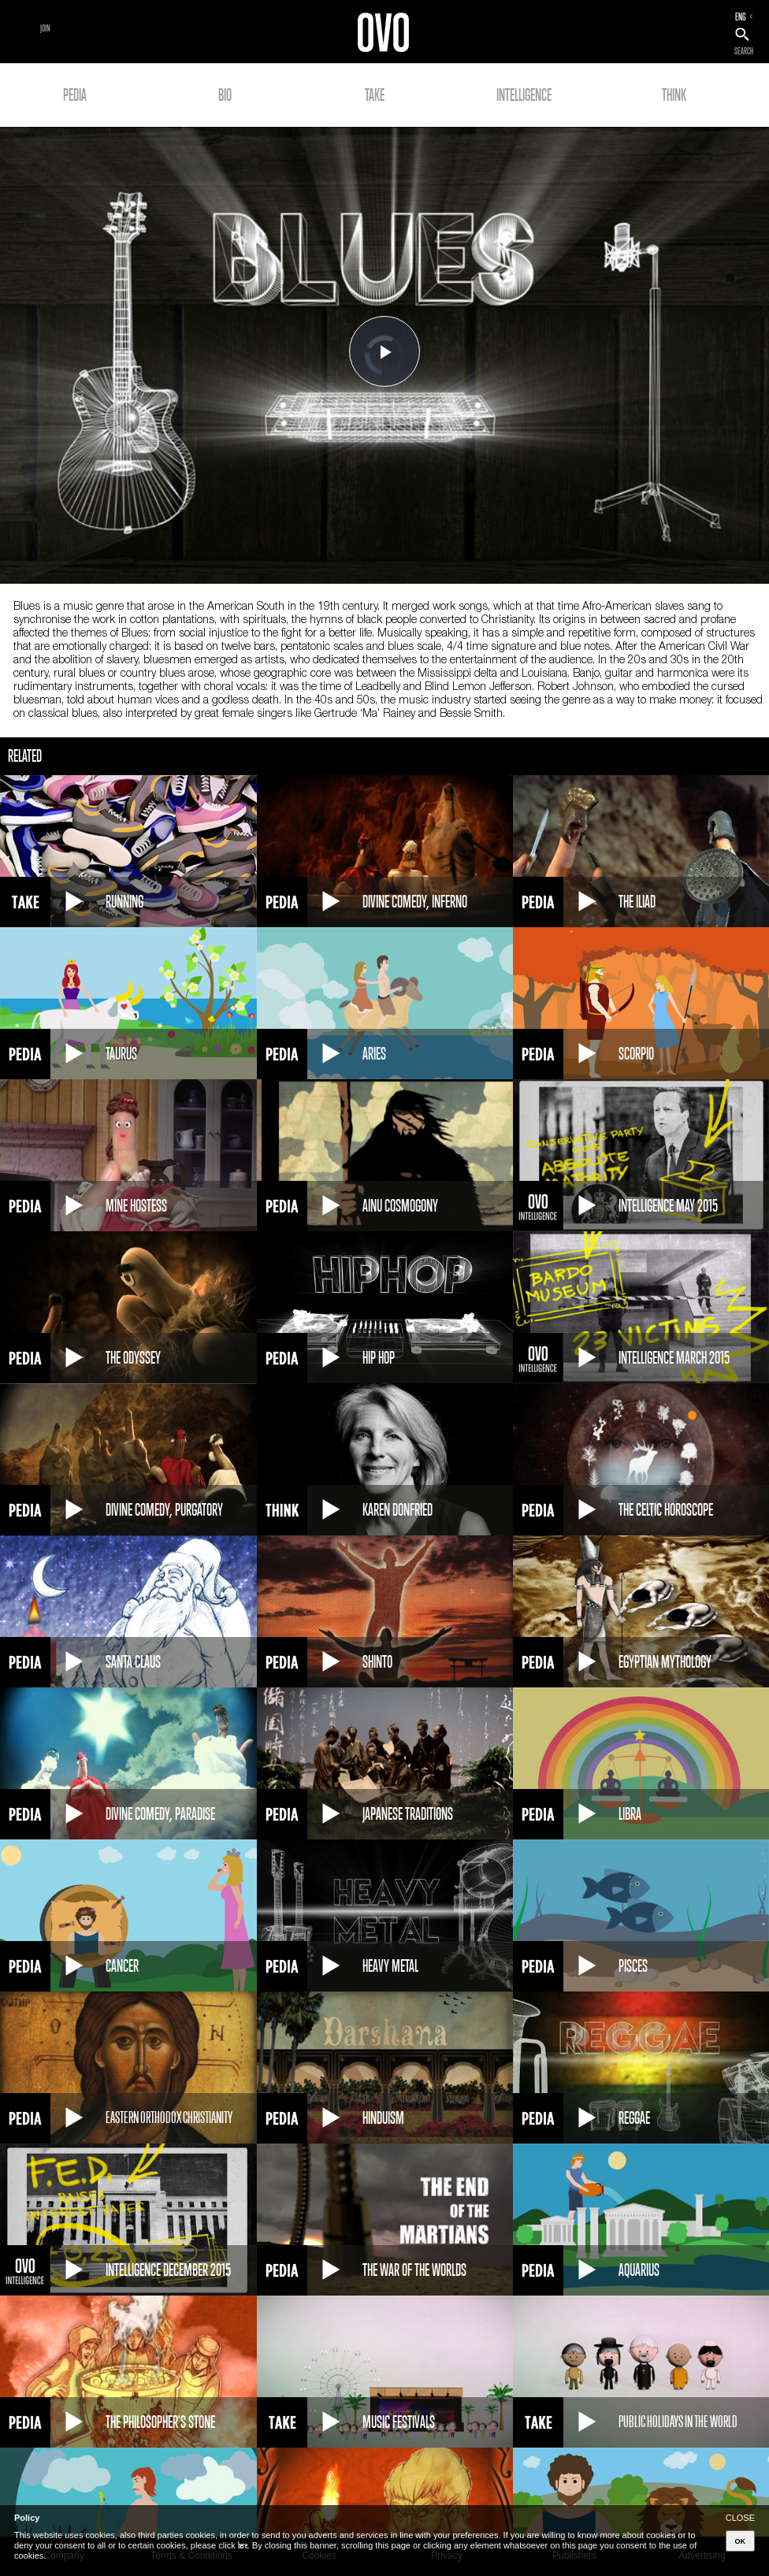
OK (740, 2541)
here (242, 2545)
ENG (740, 16)
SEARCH (743, 51)
